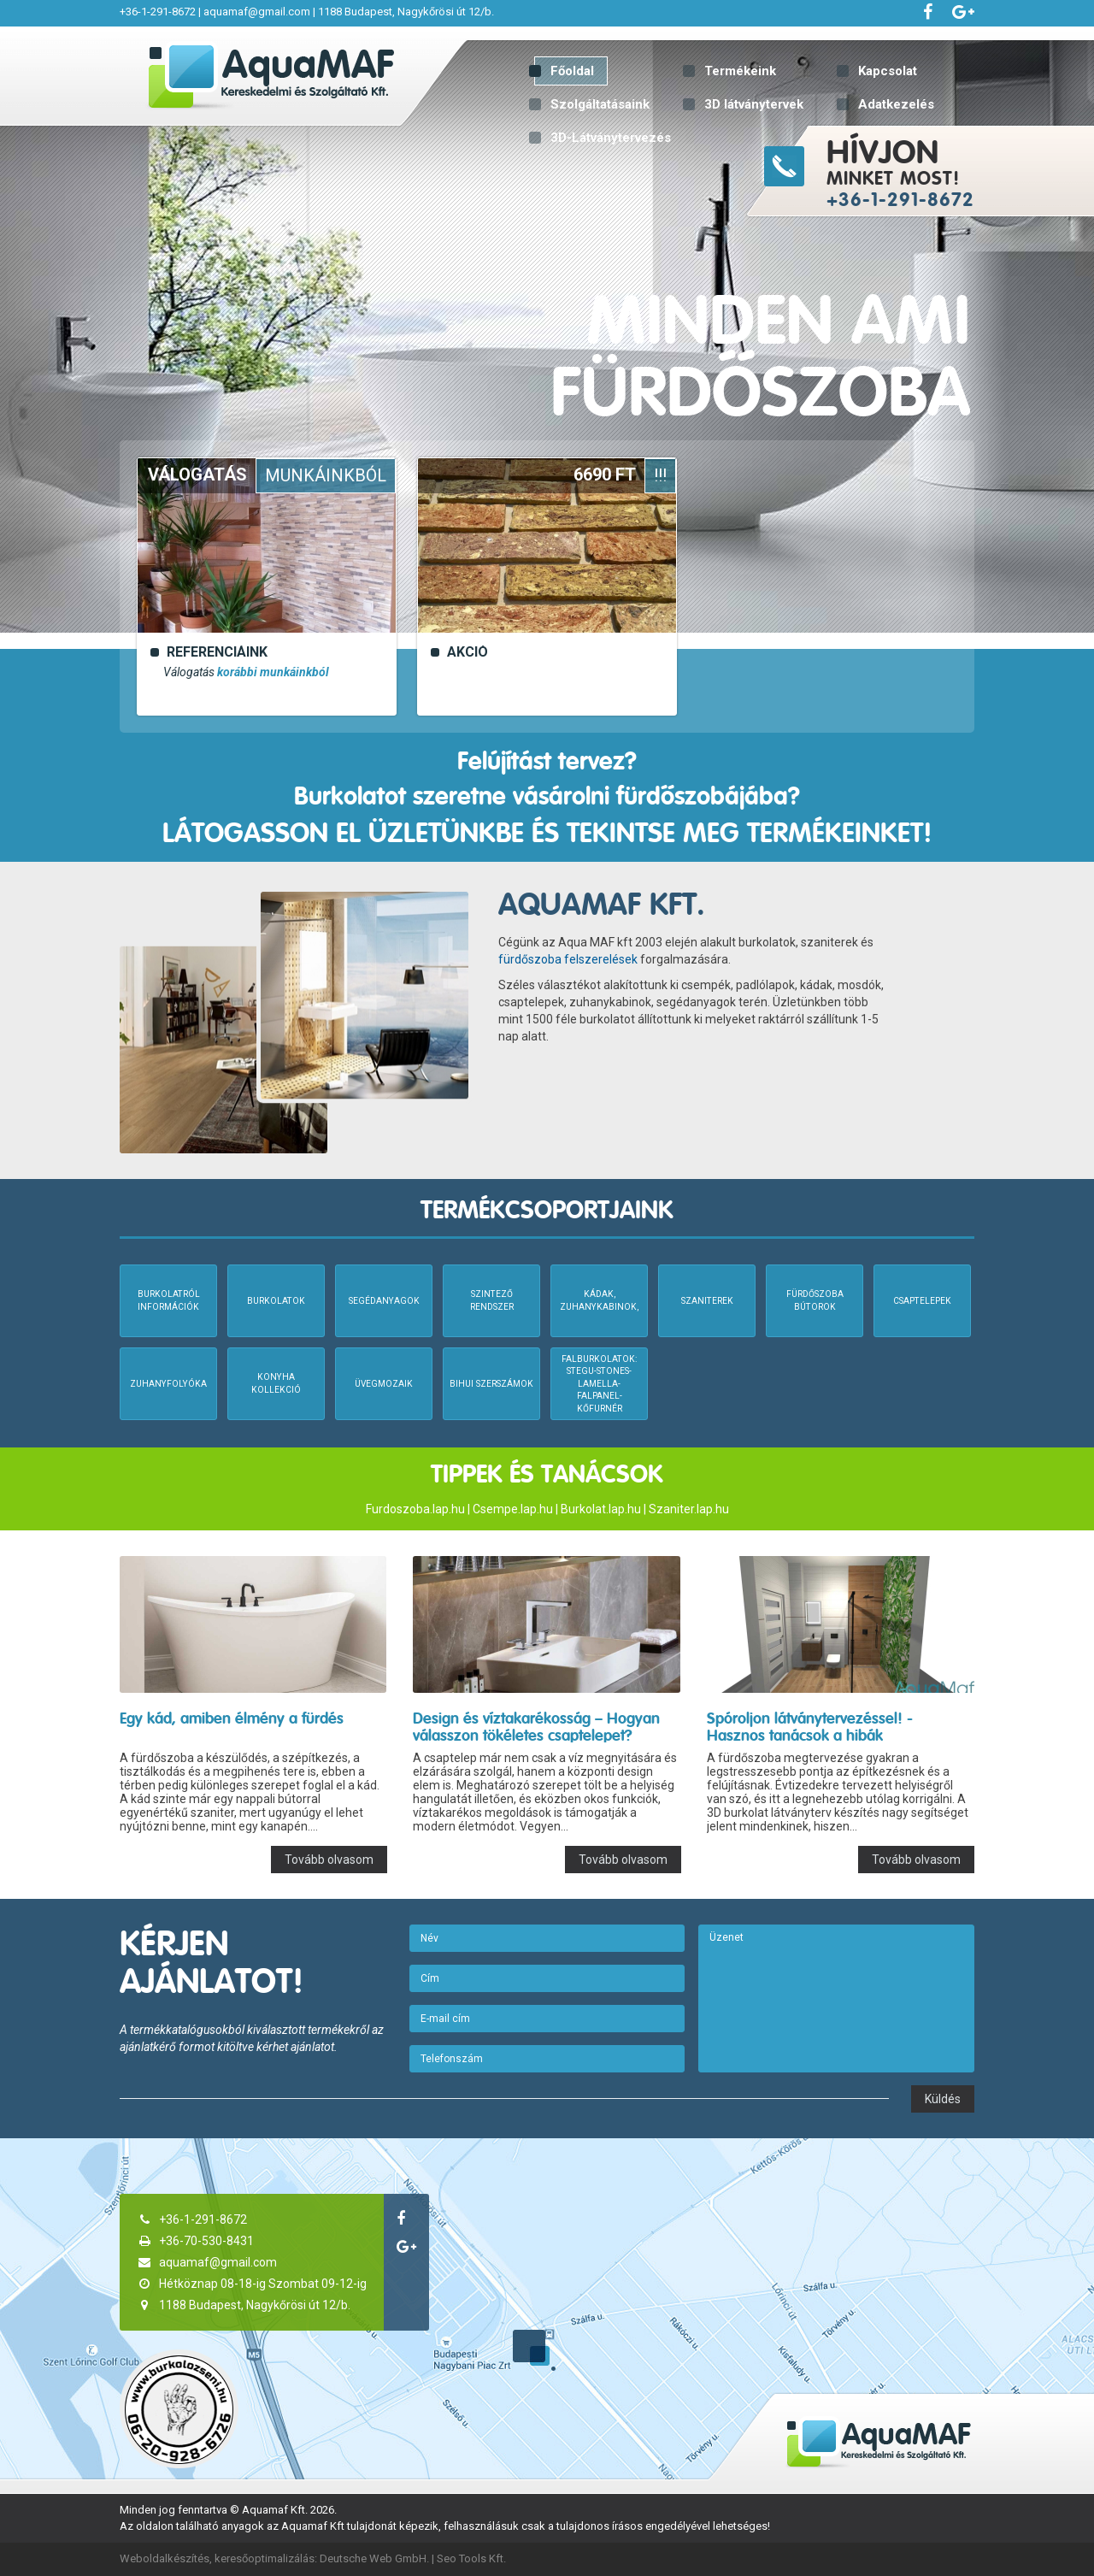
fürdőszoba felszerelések (568, 959)
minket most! (958, 171)
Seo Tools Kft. (471, 2558)
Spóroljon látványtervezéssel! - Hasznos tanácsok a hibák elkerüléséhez (810, 1735)
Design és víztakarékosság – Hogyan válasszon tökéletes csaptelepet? (536, 1726)
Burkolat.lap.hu (601, 1509)
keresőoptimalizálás (265, 2558)
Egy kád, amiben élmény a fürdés (232, 1718)
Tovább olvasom (329, 1859)
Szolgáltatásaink (600, 104)
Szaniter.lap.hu (689, 1509)
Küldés (943, 2099)
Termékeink (740, 71)
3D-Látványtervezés (610, 137)
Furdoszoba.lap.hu (415, 1509)
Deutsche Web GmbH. (374, 2558)
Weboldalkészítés (164, 2558)
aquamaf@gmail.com (256, 11)
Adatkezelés (896, 104)
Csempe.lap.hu (513, 1509)
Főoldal (572, 71)
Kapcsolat (887, 71)
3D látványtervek (753, 104)
